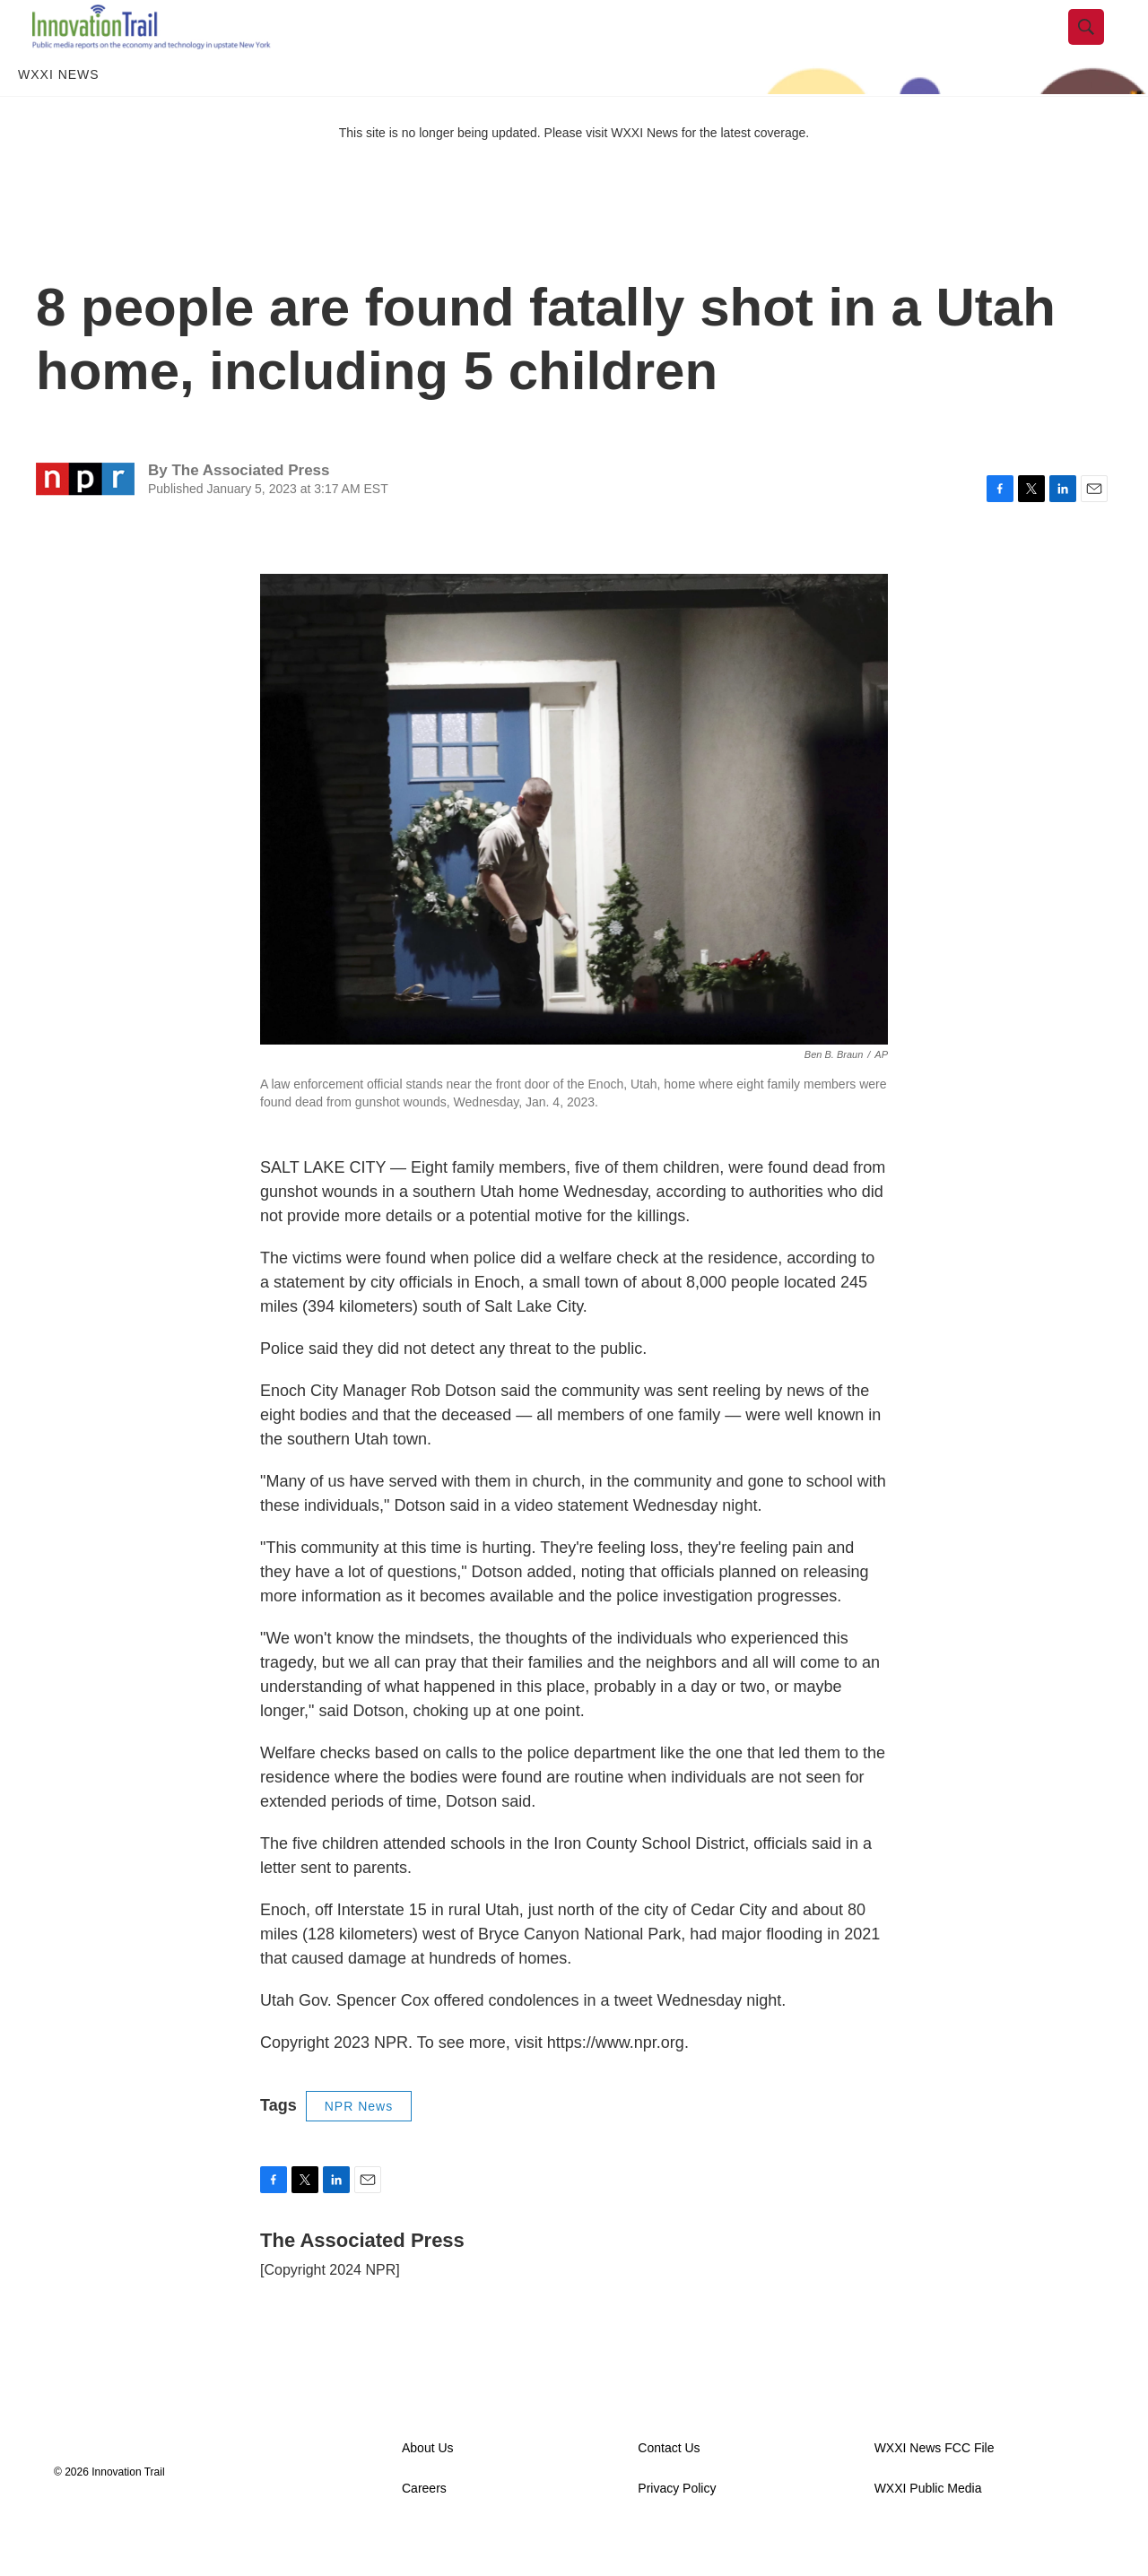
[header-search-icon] (1100, 47)
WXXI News (59, 115)
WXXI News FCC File (934, 2488)
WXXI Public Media (928, 2529)
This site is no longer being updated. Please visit (475, 173)
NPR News (359, 2146)
